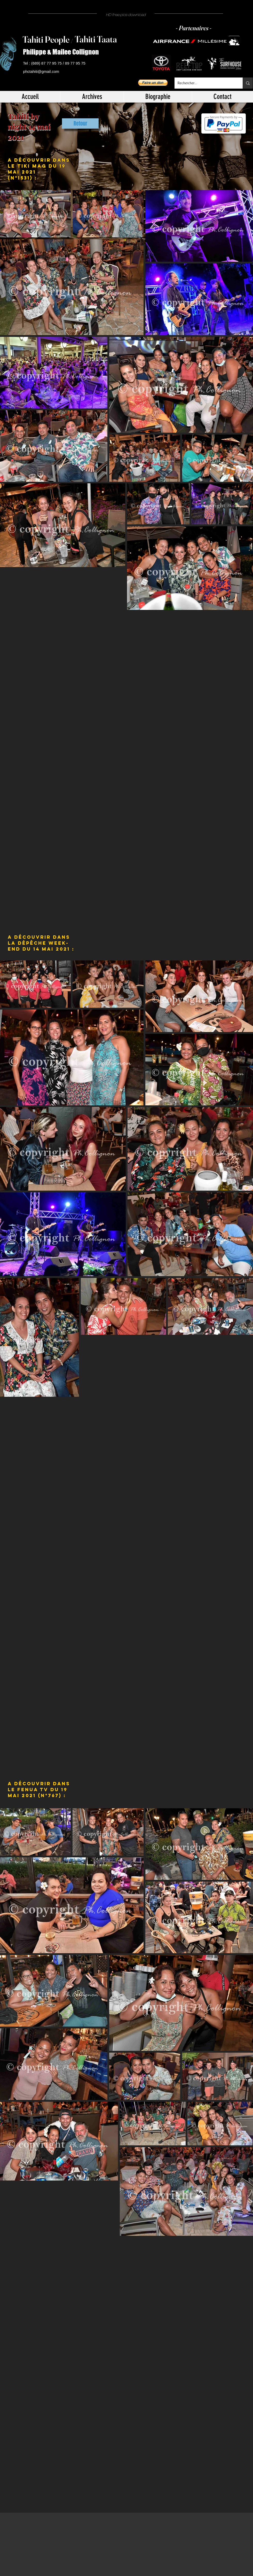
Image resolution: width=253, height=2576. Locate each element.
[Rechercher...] (205, 83)
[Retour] (80, 123)
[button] (153, 83)
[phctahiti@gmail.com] (42, 71)
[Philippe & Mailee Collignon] (63, 52)
